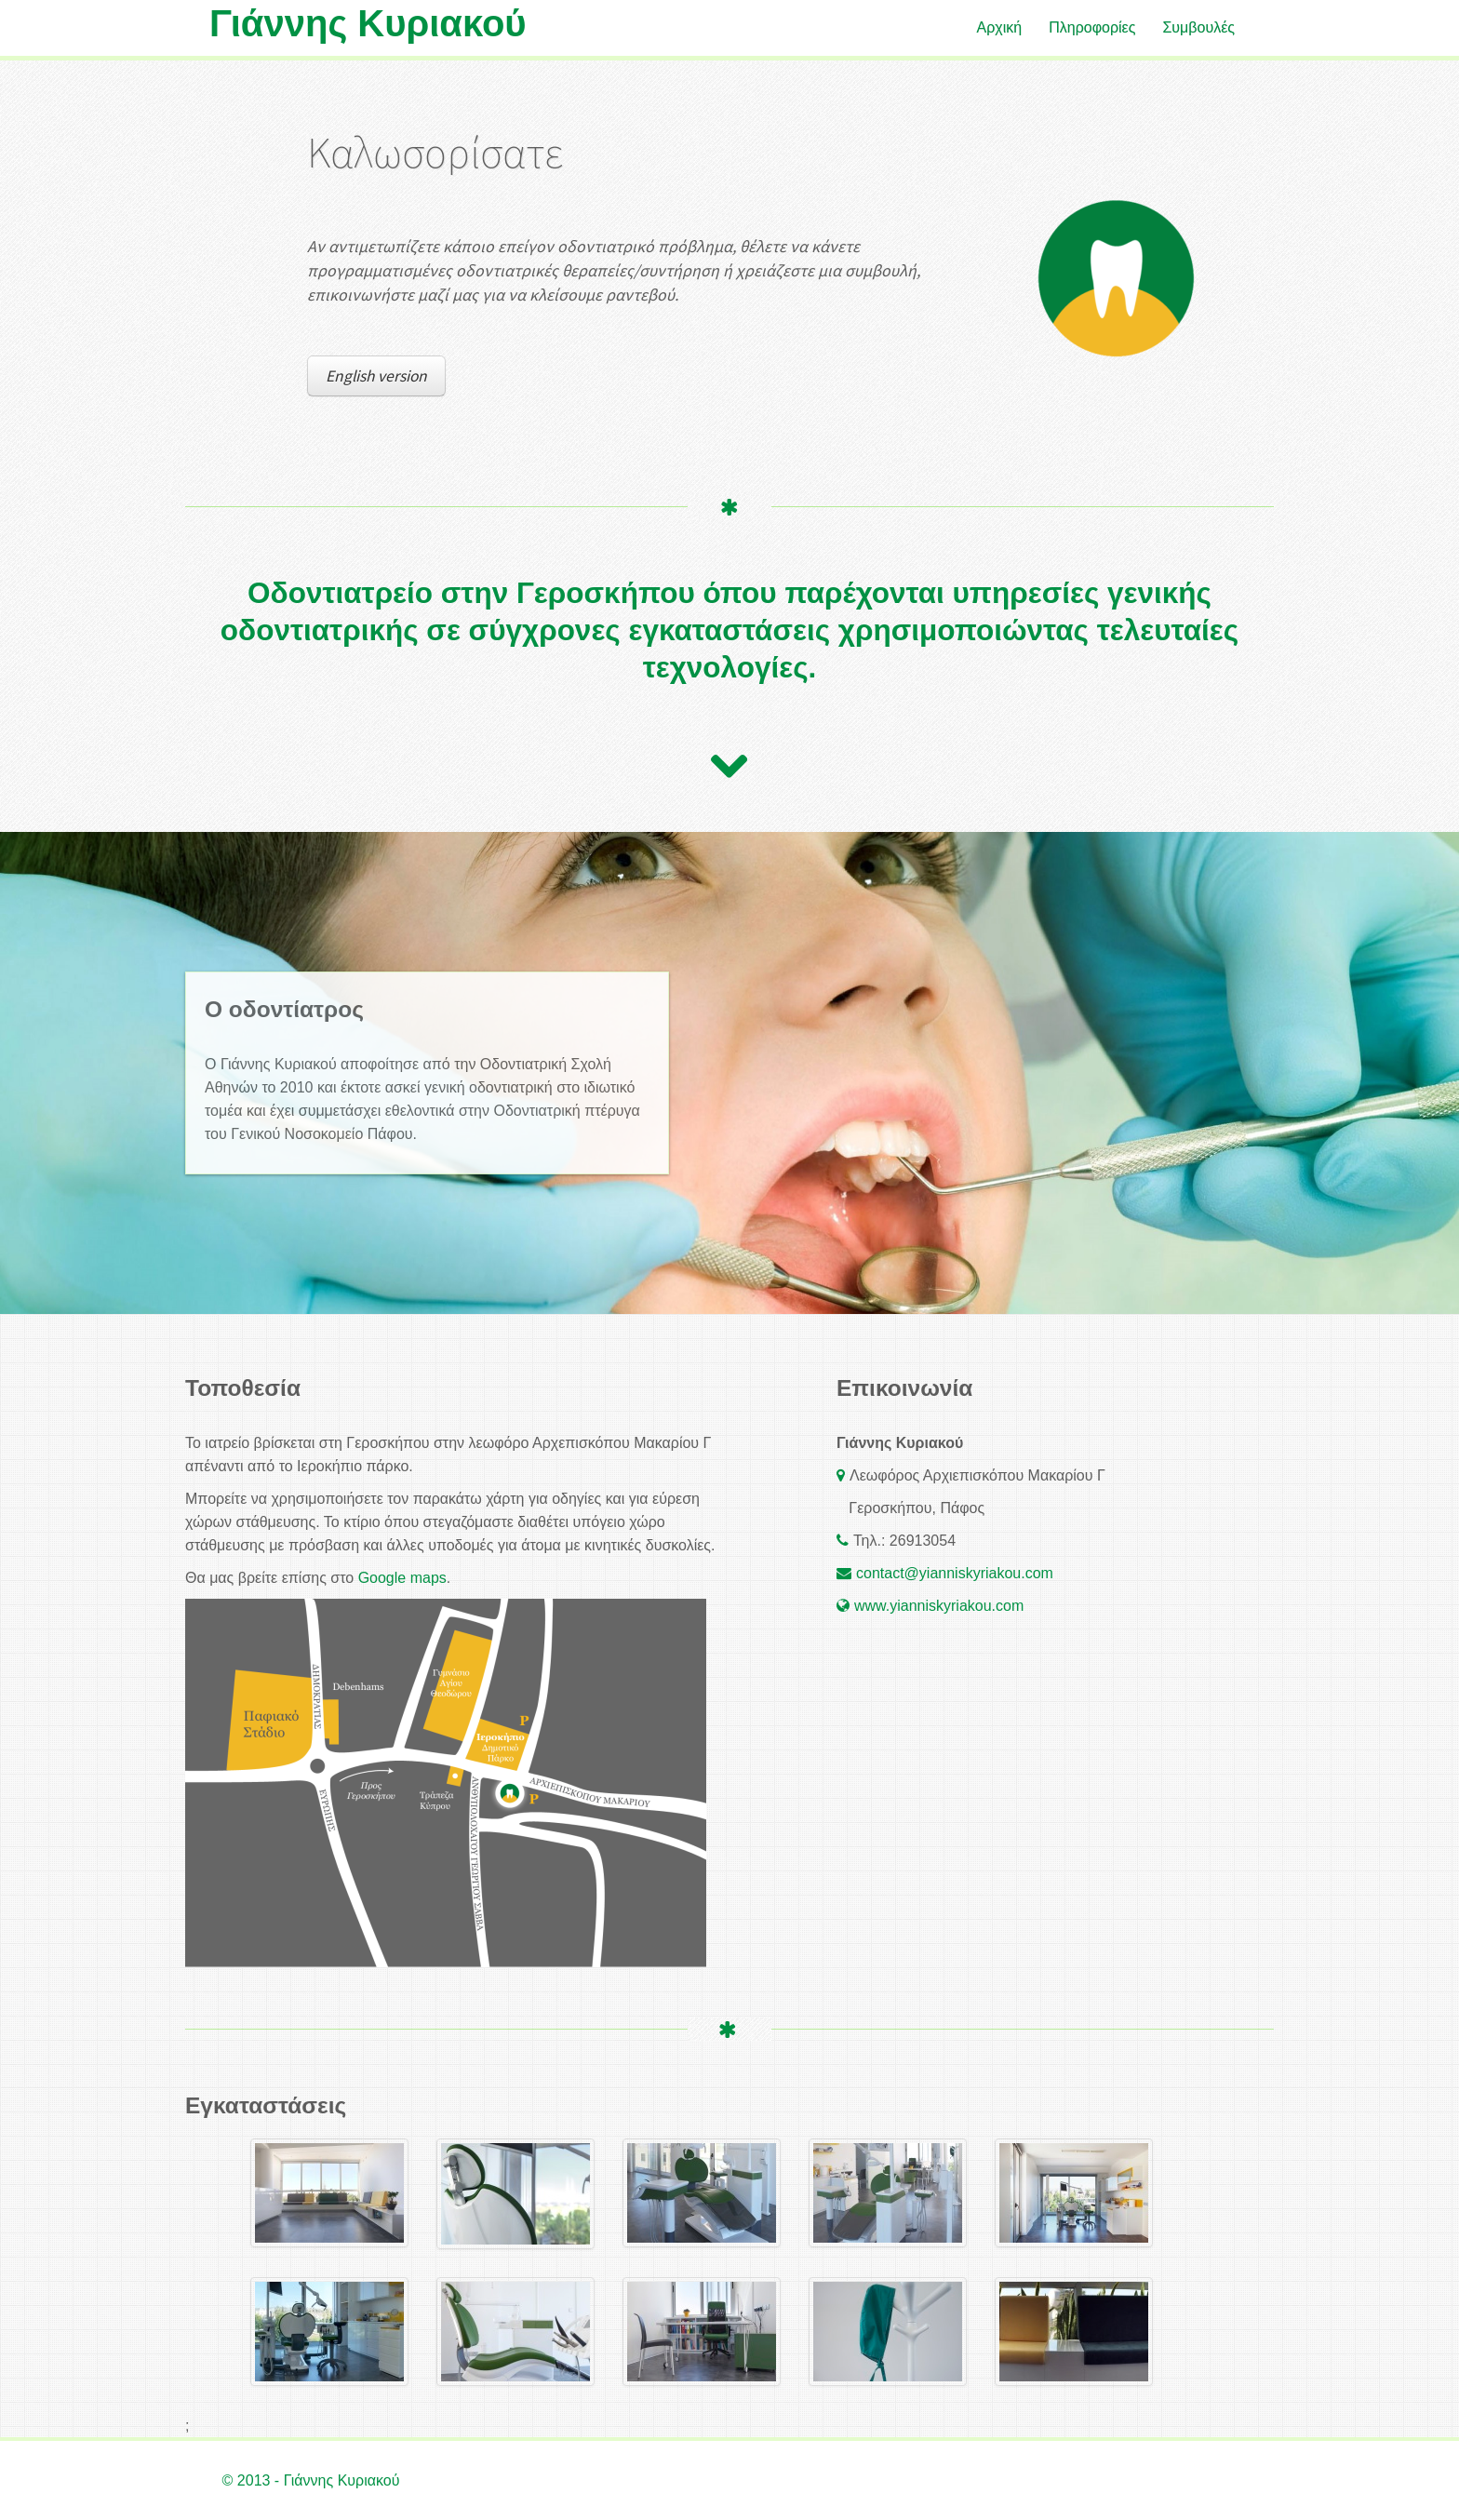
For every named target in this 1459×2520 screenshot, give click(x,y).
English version (376, 376)
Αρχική (1000, 27)
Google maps (402, 1578)
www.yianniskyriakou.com (939, 1606)
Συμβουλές (1198, 27)
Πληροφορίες (1092, 27)
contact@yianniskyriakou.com (954, 1573)
